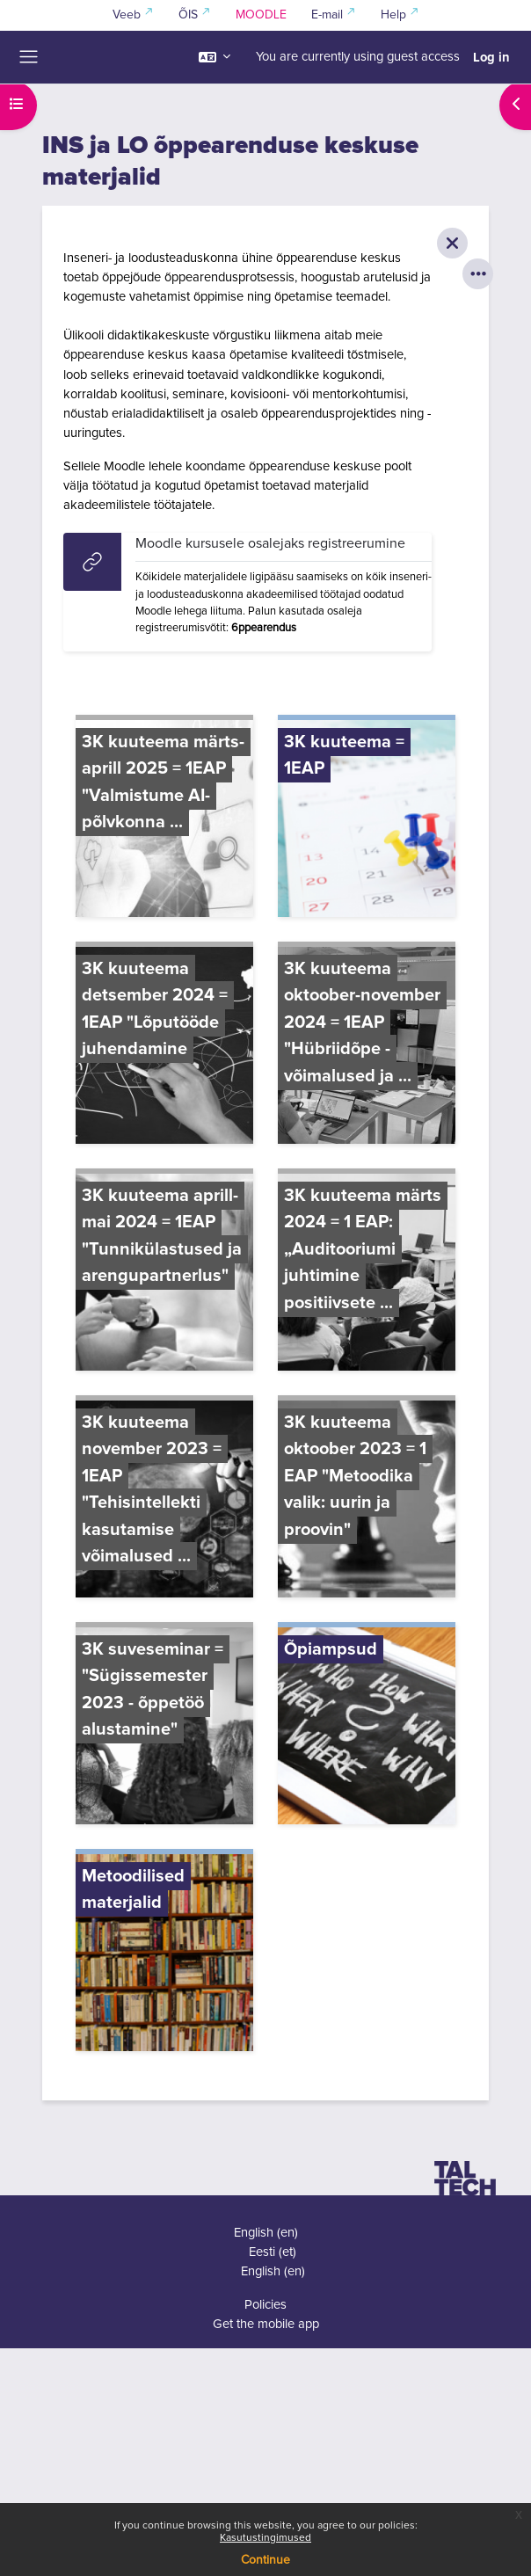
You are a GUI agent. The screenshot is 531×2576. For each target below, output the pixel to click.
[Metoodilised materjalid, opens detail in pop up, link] (164, 1952)
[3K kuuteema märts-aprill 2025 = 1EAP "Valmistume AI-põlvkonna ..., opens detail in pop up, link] (164, 818)
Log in (491, 57)
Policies (265, 2304)
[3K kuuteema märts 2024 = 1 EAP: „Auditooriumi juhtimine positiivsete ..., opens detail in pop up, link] (366, 1272)
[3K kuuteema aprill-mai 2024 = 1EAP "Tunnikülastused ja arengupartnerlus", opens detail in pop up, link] (164, 1272)
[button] (214, 57)
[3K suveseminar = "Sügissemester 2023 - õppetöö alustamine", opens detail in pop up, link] (164, 1725)
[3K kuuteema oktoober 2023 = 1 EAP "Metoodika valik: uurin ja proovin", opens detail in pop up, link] (366, 1499)
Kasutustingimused (265, 2538)
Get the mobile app (266, 2324)
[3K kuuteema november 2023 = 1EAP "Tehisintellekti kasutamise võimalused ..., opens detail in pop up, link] (164, 1499)
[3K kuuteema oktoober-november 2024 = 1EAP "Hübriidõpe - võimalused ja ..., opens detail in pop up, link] (366, 1045)
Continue (265, 2560)
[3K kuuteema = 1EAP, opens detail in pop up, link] (366, 818)
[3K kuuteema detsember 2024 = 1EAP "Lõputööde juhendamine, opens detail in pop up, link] (164, 1045)
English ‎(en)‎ (266, 2232)
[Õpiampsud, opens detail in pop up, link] (366, 1725)
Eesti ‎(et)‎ (272, 2252)
